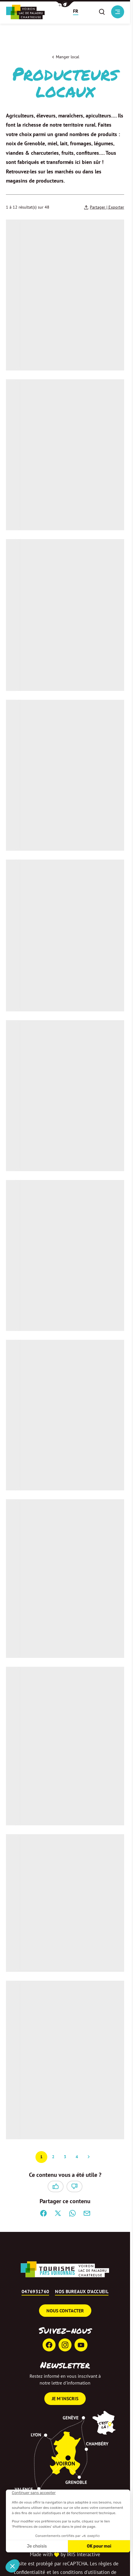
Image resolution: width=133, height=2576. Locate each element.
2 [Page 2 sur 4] (53, 2156)
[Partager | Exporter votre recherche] (104, 207)
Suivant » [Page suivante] (89, 2157)
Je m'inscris (65, 2398)
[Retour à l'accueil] (25, 12)
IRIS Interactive (83, 2554)
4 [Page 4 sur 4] (77, 2156)
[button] (65, 4)
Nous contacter (65, 2311)
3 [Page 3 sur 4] (65, 2156)
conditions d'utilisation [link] (85, 2572)
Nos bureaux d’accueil (81, 2291)
